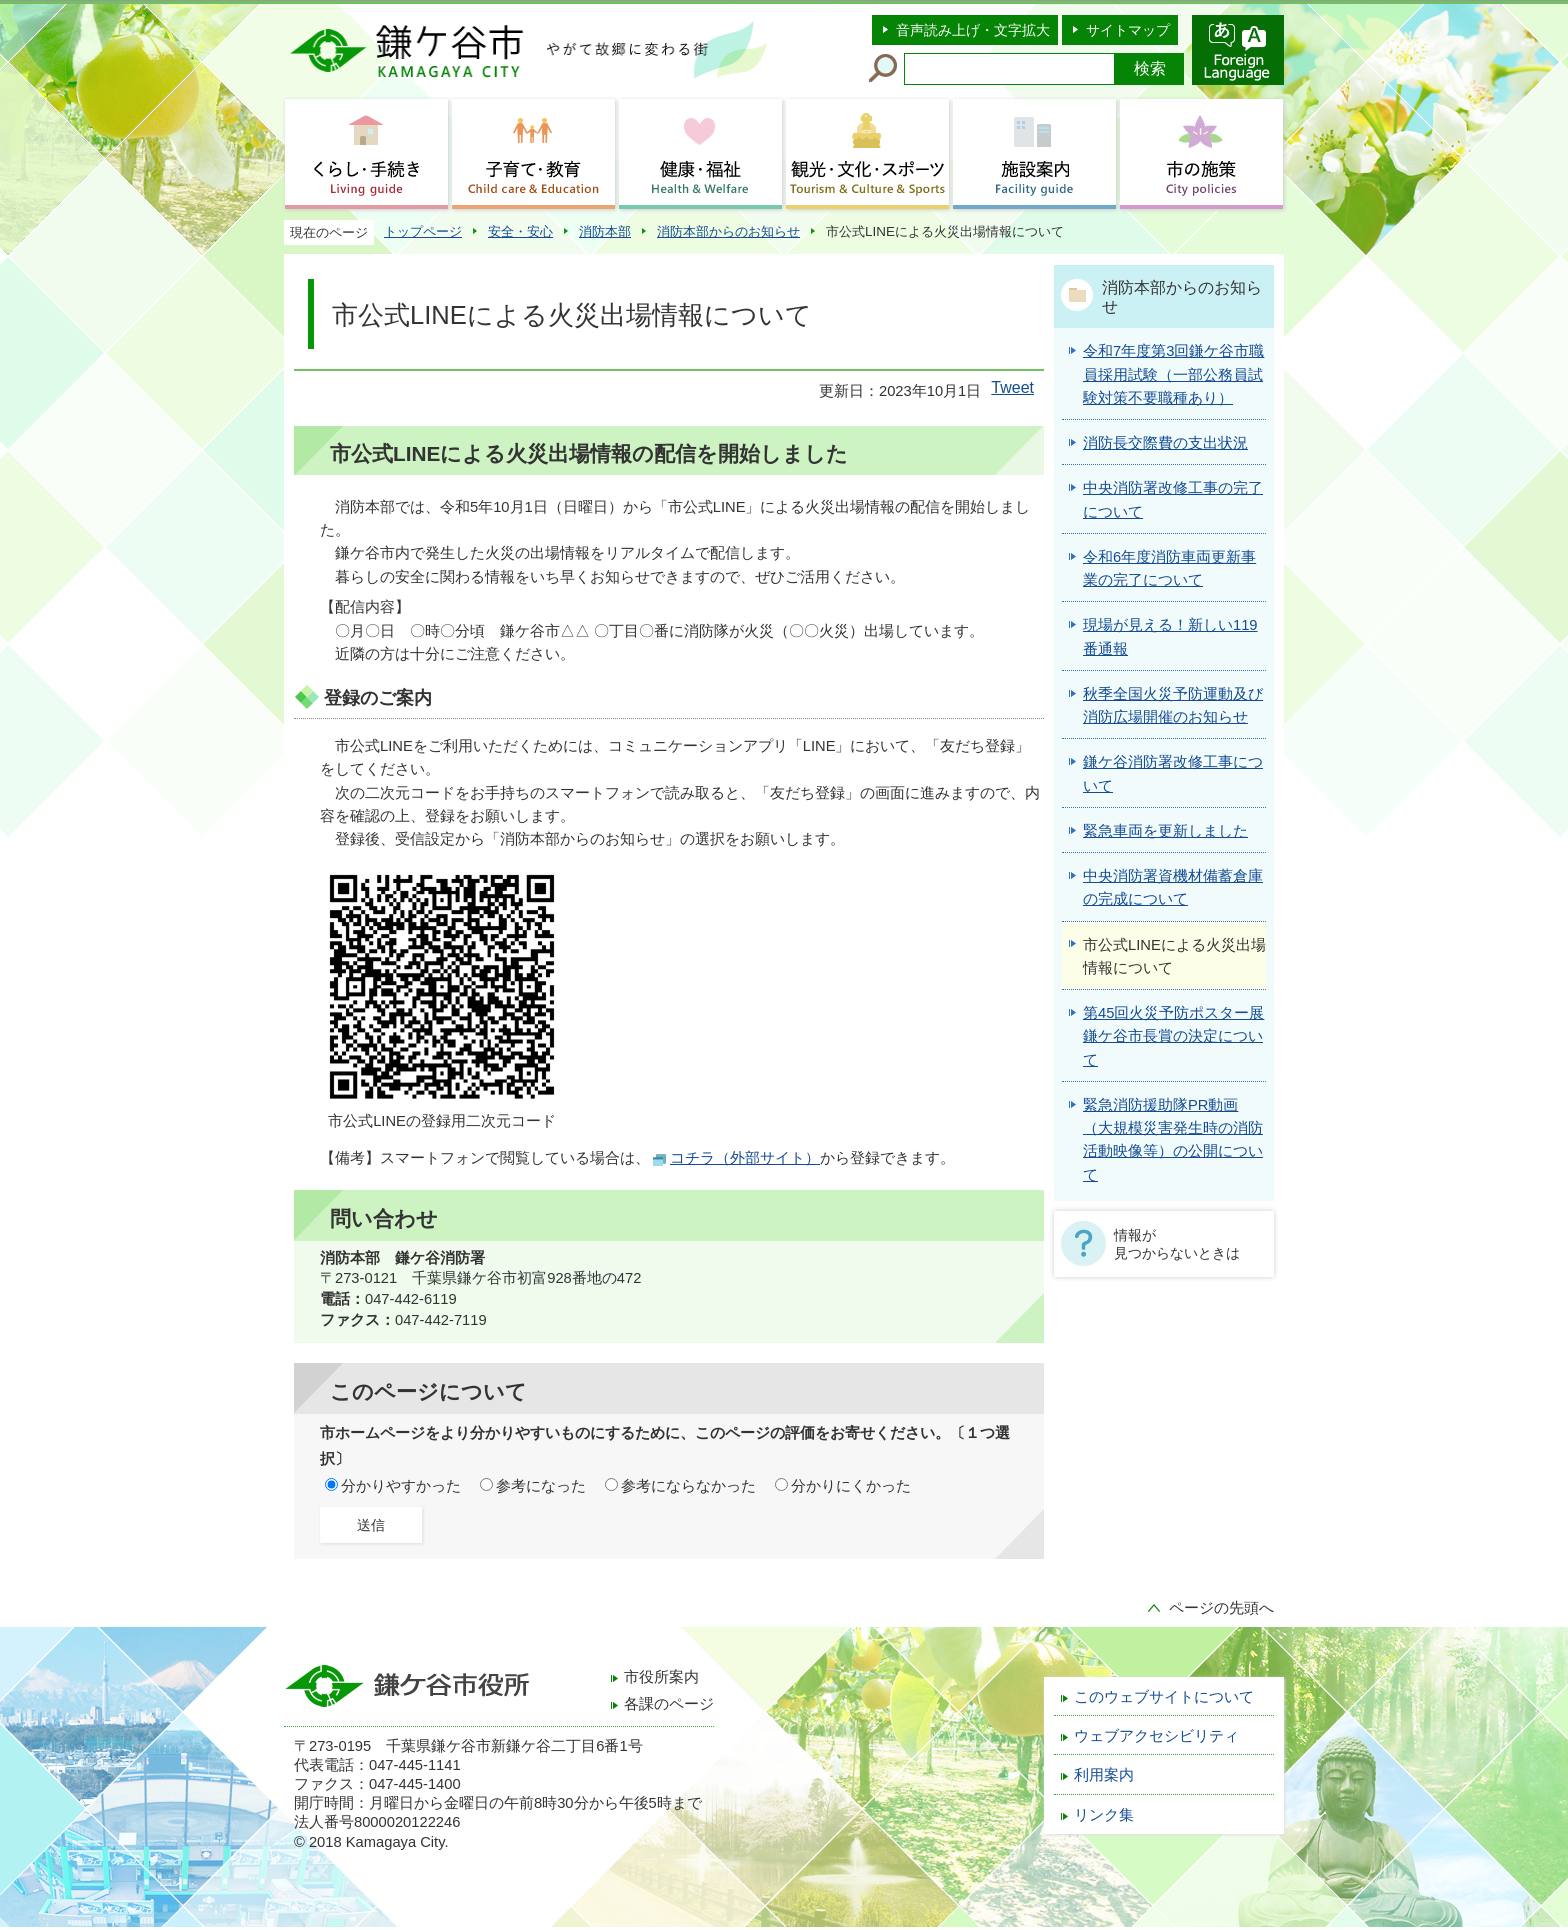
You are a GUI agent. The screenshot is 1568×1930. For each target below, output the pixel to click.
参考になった (541, 1486)
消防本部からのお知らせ (728, 231)
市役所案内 (661, 1677)
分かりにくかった (851, 1486)
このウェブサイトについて (1164, 1697)
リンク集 (1104, 1815)
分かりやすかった (401, 1486)
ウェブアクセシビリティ (1156, 1736)
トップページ (423, 231)
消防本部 (605, 231)
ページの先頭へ (1221, 1608)
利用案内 (1104, 1775)
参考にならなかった (688, 1486)
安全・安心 (520, 231)
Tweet (1012, 387)
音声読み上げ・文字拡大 (973, 30)
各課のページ (669, 1704)
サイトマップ (1128, 30)
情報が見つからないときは (1177, 1244)
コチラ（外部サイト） (745, 1158)
